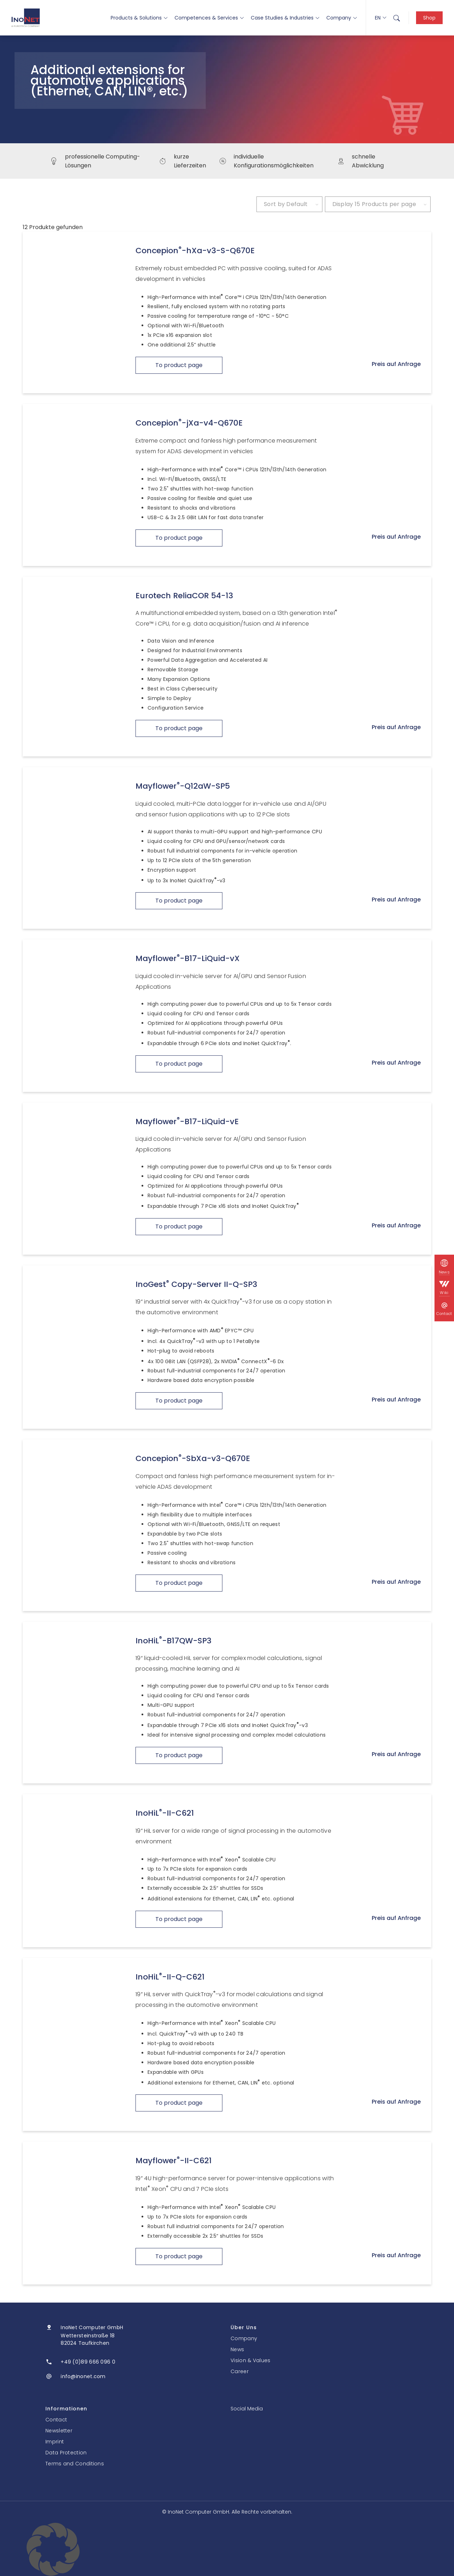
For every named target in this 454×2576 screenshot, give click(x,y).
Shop (429, 17)
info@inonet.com (83, 2376)
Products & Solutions (139, 17)
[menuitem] (396, 17)
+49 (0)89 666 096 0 (88, 2361)
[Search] (396, 17)
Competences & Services (209, 17)
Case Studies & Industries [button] (285, 17)
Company (341, 17)
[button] (227, 2549)
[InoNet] (25, 18)
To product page (179, 365)
